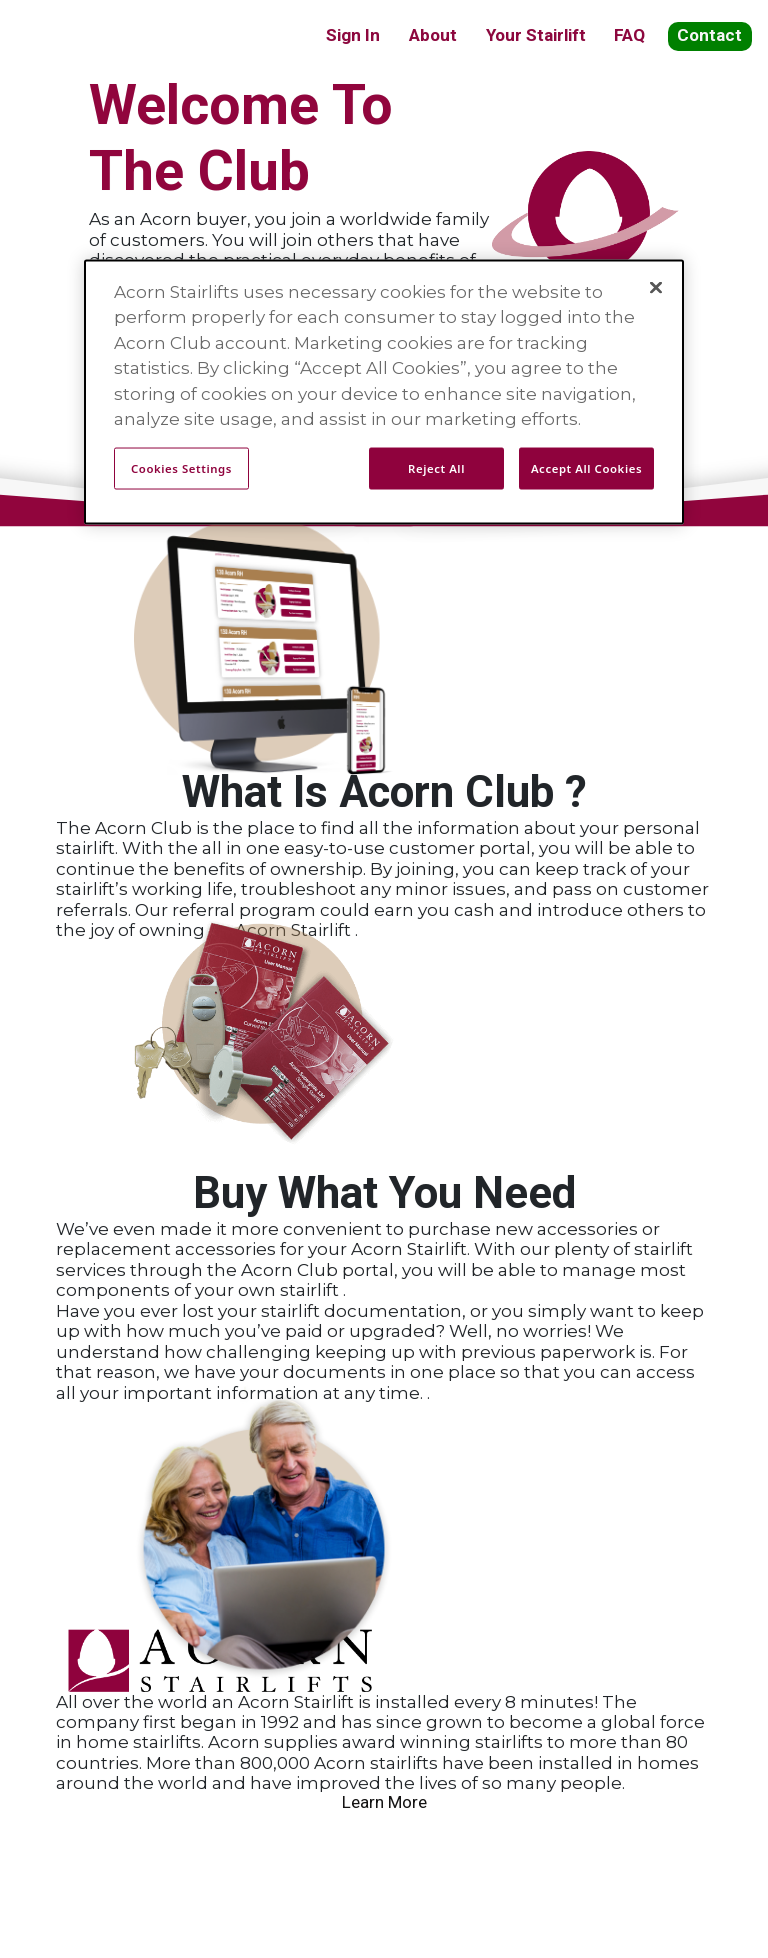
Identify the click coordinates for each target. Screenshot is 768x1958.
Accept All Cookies (586, 467)
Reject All (436, 467)
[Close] (656, 287)
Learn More (384, 1802)
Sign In (353, 35)
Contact (709, 35)
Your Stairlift (536, 35)
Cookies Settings (181, 467)
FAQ (629, 35)
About (433, 35)
